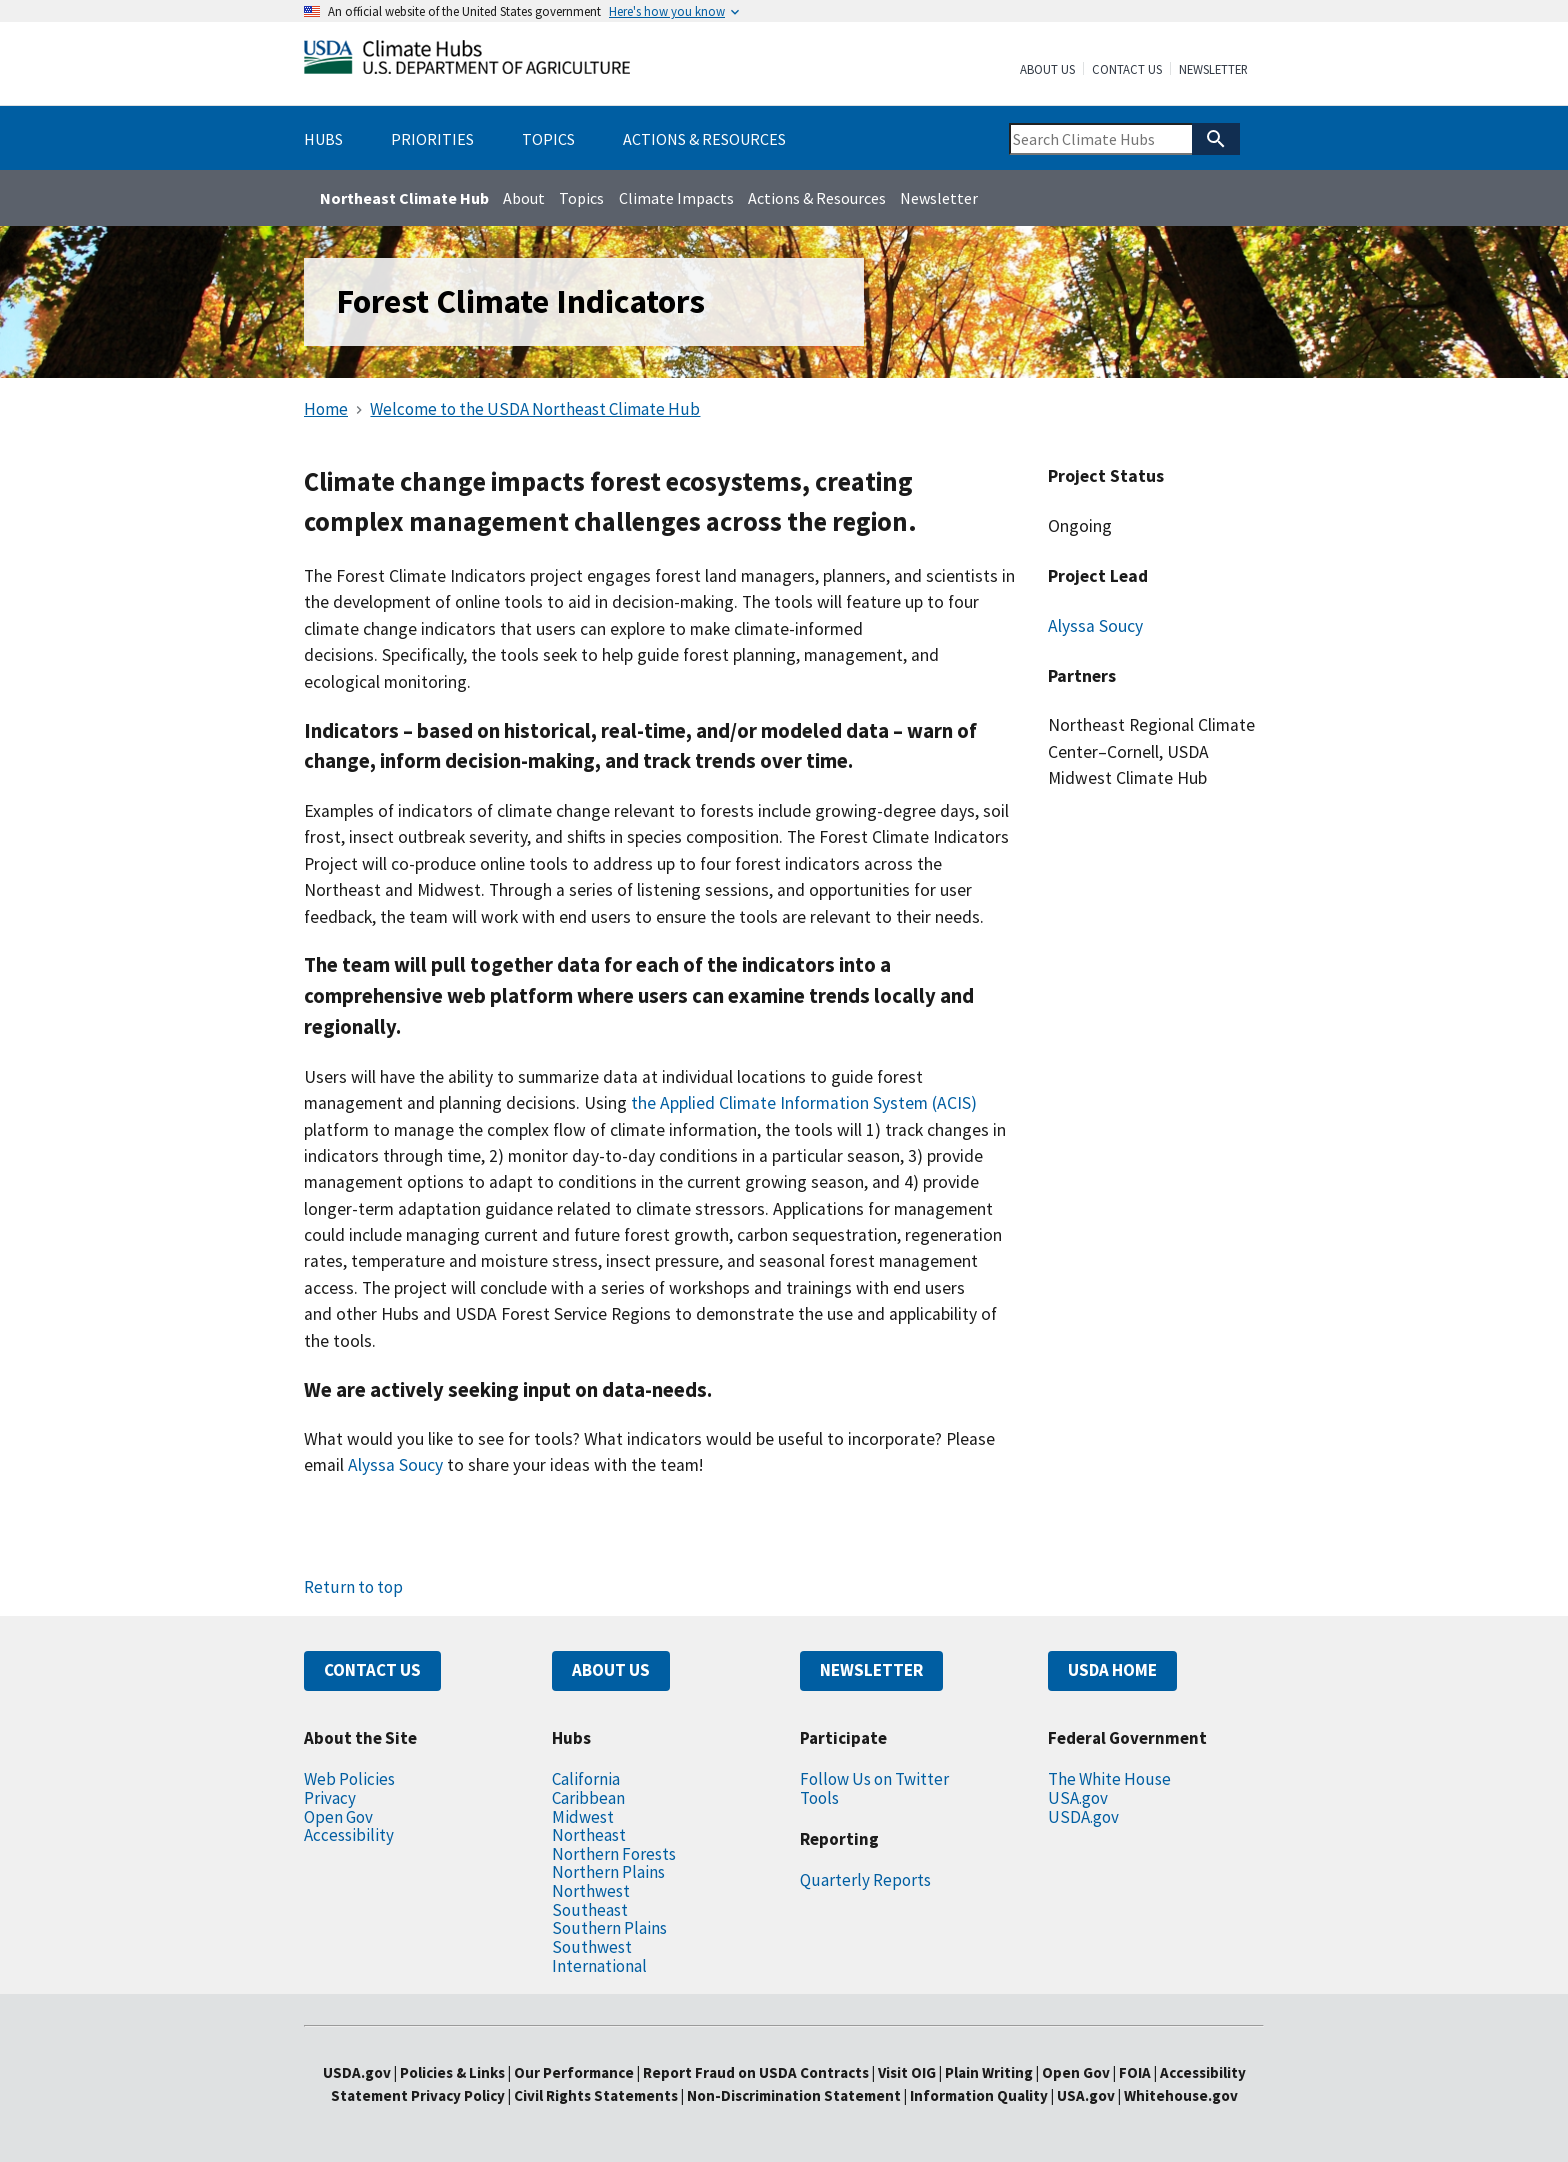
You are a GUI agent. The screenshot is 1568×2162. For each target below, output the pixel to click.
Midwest (583, 1817)
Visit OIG (907, 2072)
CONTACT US (372, 1670)
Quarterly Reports (865, 1880)
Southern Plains (609, 1928)
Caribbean (588, 1798)
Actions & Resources (817, 198)
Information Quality (979, 2095)
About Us (1047, 70)
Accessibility (349, 1835)
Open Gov (338, 1817)
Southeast (590, 1910)
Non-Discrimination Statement (794, 2095)
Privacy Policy (458, 2095)
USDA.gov (1083, 1817)
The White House (1109, 1779)
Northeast (589, 1835)
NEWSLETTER (871, 1670)
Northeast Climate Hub (404, 198)
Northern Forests (614, 1854)
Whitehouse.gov (1181, 2095)
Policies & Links (452, 2072)
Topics (581, 198)
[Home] (467, 61)
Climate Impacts (676, 198)
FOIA (1135, 2072)
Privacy (330, 1798)
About (524, 198)
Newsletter (1213, 70)
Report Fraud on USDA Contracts (756, 2072)
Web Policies (349, 1779)
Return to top (353, 1587)
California (586, 1779)
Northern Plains (608, 1872)
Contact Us (1127, 70)
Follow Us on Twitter (874, 1779)
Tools (819, 1798)
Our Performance (574, 2072)
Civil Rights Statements (597, 2095)
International (599, 1966)
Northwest (591, 1891)
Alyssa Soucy (1095, 626)
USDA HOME (1112, 1670)
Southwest (592, 1947)
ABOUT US (611, 1670)
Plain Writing (990, 2072)
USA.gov (1078, 1798)
